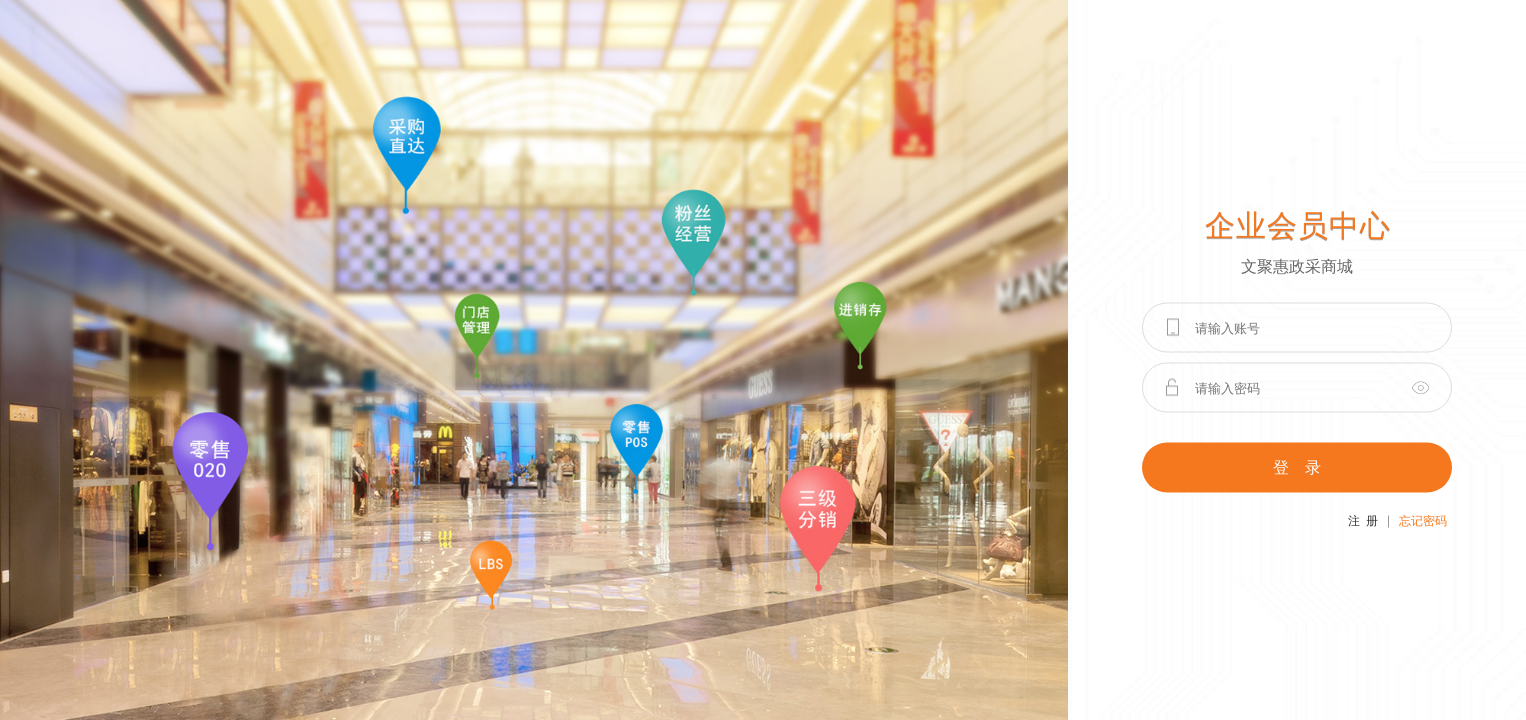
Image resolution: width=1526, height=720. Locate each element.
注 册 (1363, 521)
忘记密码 (1423, 521)
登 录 (1297, 467)
